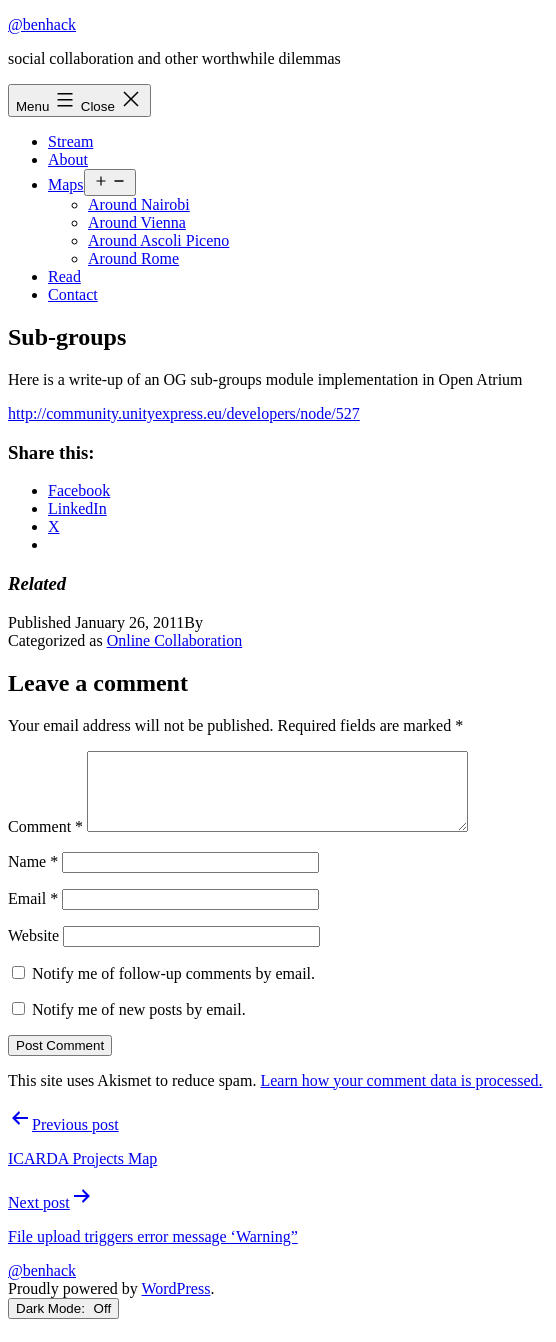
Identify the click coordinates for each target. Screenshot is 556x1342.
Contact (73, 294)
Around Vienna (137, 222)
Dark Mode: (63, 1323)
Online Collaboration (175, 640)
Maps (66, 184)
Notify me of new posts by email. (139, 1024)
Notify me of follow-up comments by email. (173, 988)
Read (64, 276)
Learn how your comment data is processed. (401, 1095)
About (68, 159)
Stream (70, 141)
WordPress (175, 1303)
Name (33, 876)
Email (33, 913)
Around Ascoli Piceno (158, 240)
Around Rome (133, 258)
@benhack (42, 24)
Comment (45, 841)
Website (33, 950)
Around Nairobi (139, 204)
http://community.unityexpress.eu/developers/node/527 (184, 413)
